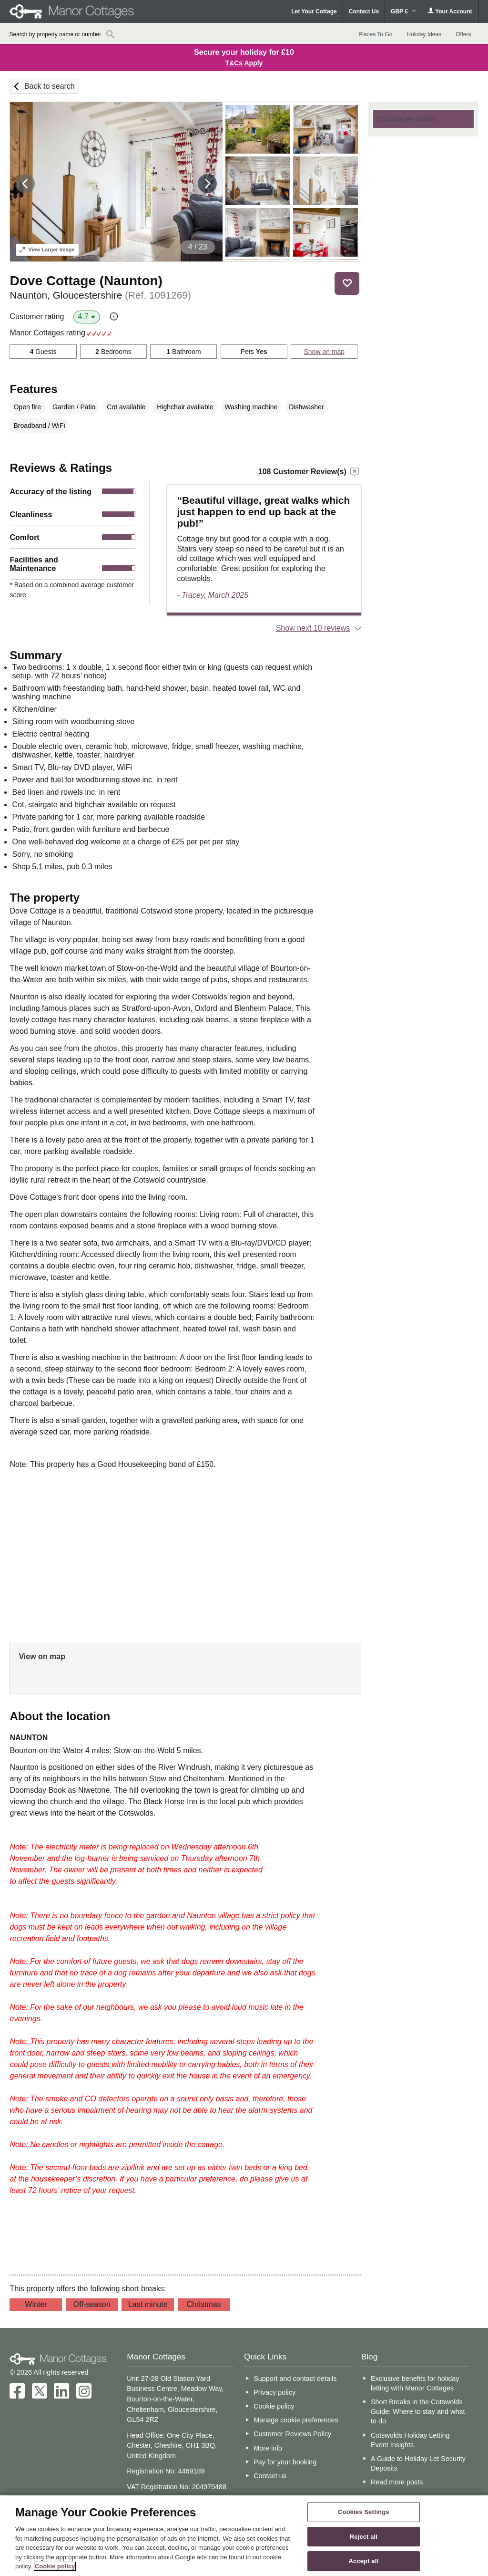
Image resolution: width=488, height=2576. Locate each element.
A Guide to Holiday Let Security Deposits (418, 2463)
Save (347, 283)
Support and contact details (295, 2378)
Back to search (49, 86)
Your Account (450, 11)
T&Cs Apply (244, 63)
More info (268, 2448)
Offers (463, 34)
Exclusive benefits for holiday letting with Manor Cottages (415, 2383)
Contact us (270, 2476)
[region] (244, 2535)
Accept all (364, 2561)
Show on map (324, 351)
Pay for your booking (285, 2462)
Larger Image (47, 249)
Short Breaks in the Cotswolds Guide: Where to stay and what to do (418, 2411)
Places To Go (375, 34)
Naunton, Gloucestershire (100, 295)
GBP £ (403, 11)
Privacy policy (274, 2392)
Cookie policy (274, 2406)
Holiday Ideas (424, 34)
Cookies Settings (363, 2511)
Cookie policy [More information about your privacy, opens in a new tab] (55, 2566)
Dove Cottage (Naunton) (86, 280)
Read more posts (397, 2482)
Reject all (363, 2536)
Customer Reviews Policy (292, 2434)
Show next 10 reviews (313, 628)
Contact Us (364, 11)
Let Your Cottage (314, 11)
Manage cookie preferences (296, 2420)
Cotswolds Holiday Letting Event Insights (410, 2440)
